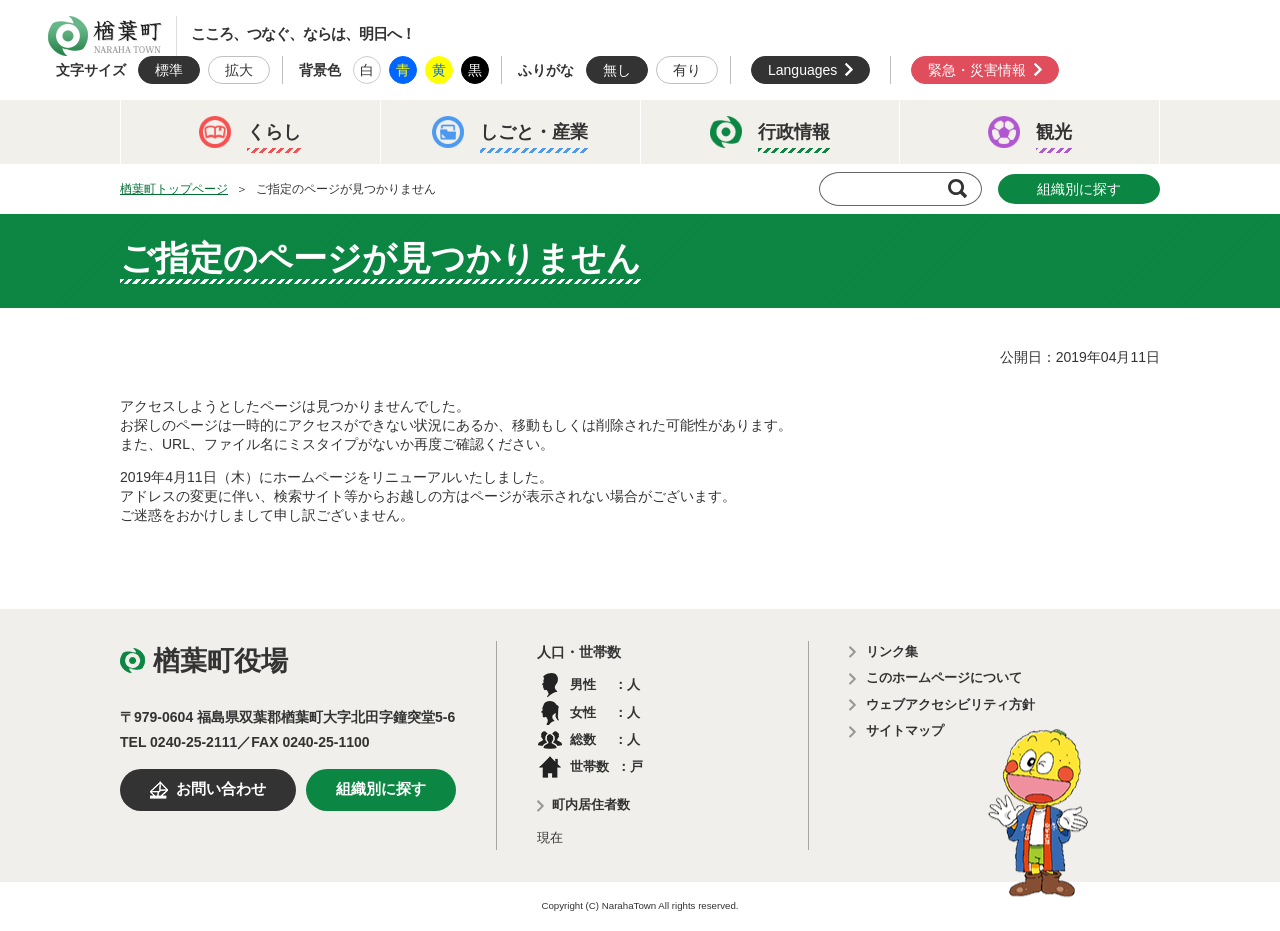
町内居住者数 (591, 804)
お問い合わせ (221, 789)
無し (617, 70)
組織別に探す (1079, 189)
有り (687, 70)
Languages (802, 70)
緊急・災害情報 (977, 70)
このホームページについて (944, 677)
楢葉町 (105, 36)
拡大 (239, 70)
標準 (169, 70)
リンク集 (892, 651)
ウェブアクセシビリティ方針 (950, 704)
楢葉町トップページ (174, 189)
